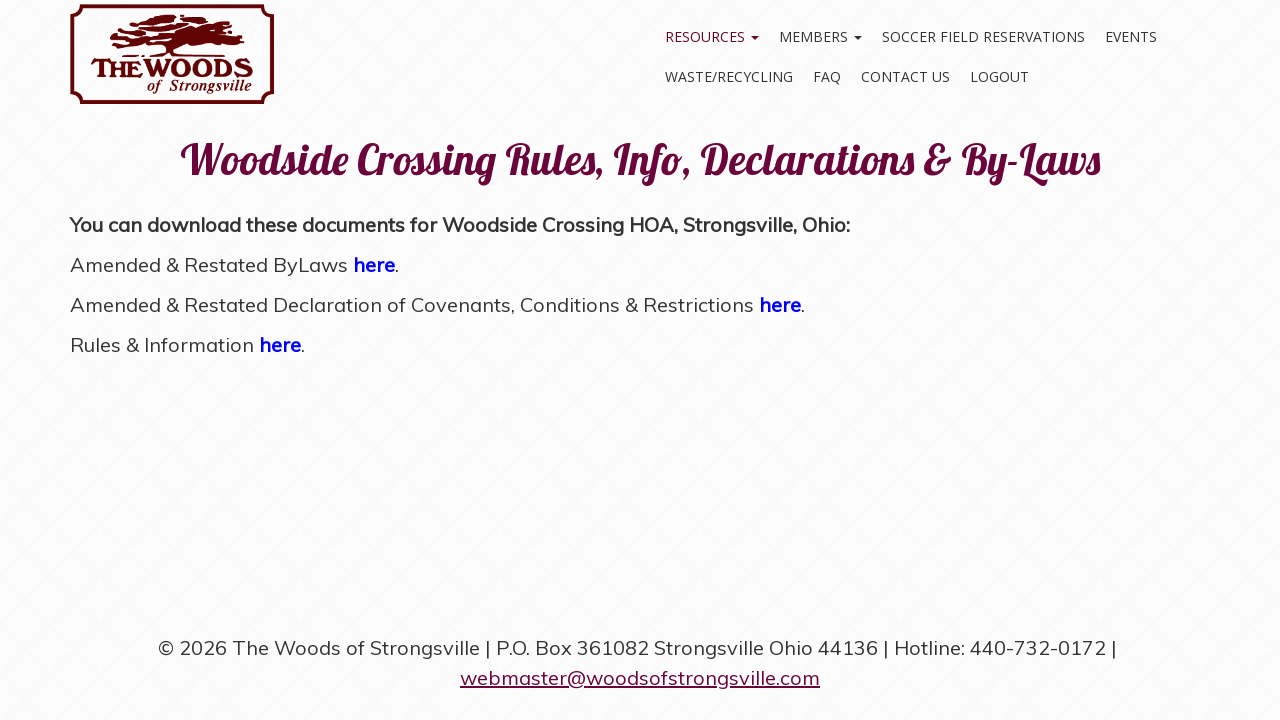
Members (820, 36)
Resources (712, 36)
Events (1131, 36)
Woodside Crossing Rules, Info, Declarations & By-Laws (640, 159)
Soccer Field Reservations (983, 36)
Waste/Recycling (729, 76)
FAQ (827, 76)
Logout (999, 76)
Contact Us (905, 76)
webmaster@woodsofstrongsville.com (640, 677)
